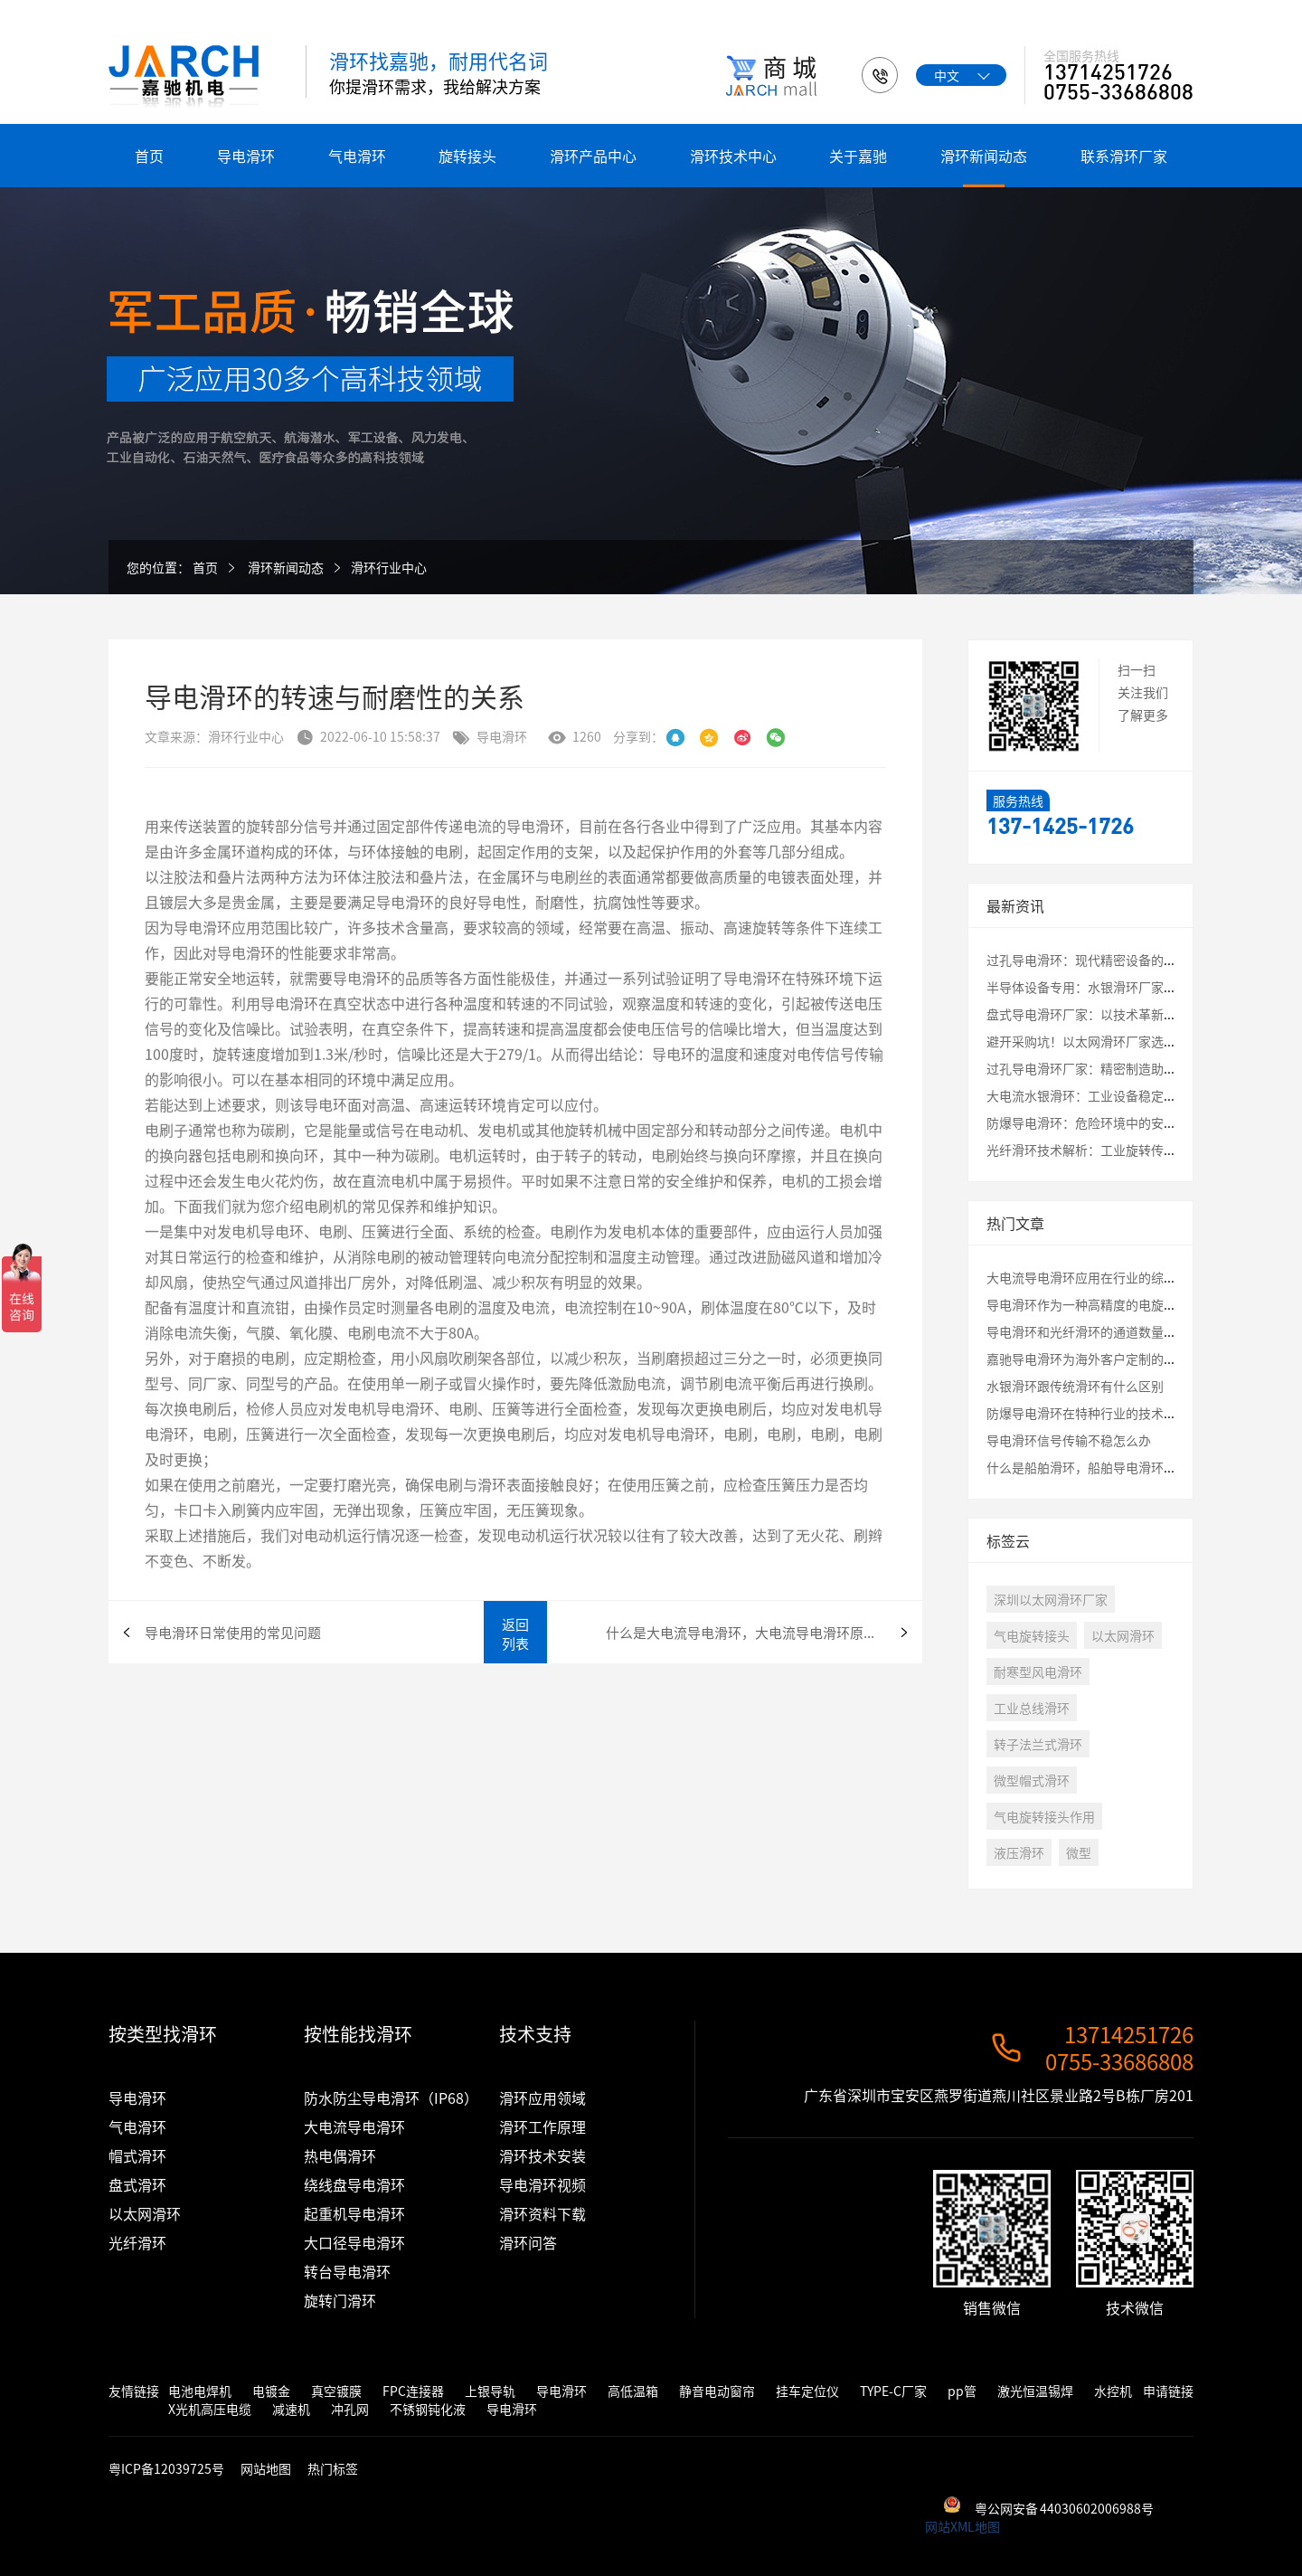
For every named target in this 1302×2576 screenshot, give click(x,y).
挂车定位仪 (807, 2391)
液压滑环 (1019, 1852)
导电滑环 (246, 155)
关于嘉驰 (858, 155)
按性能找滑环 (358, 2034)
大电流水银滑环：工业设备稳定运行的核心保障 (1119, 1095)
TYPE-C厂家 (893, 2391)
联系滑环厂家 (1123, 155)
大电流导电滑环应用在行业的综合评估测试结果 (1119, 1277)
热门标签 (332, 2468)
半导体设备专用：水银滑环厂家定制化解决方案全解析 (1138, 987)
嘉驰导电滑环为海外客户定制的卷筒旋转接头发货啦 (1132, 1359)
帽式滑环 (137, 2155)
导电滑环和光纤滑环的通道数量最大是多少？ (1113, 1331)
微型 (1078, 1852)
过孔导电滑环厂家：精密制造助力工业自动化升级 (1125, 1068)
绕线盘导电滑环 (354, 2184)
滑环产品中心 (593, 155)
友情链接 (133, 2391)
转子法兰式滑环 (1038, 1744)
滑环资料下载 (542, 2213)
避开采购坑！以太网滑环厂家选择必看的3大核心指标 (1135, 1041)
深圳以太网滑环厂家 (1051, 1599)
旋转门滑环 (340, 2300)
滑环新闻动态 (983, 155)
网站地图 (266, 2468)
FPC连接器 (413, 2391)
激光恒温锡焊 (1035, 2391)
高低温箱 (633, 2391)
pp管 (962, 2391)
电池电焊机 (199, 2391)
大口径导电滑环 (354, 2242)
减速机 (291, 2409)
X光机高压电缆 (209, 2409)
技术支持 (535, 2034)
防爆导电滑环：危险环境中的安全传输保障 (1106, 1122)
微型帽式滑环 (1032, 1780)
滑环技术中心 (733, 155)
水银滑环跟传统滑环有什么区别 (1075, 1386)
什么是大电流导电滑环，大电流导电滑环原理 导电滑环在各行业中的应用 (764, 1632)
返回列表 (515, 1634)
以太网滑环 (1123, 1635)
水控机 (1113, 2391)
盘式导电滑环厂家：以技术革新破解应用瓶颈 (1113, 1014)
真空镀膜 (336, 2391)
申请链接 (1168, 2391)
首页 (149, 155)
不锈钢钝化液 (428, 2409)
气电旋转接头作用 (1044, 1816)
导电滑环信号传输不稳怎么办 (1068, 1440)
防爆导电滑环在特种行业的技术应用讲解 (1100, 1413)
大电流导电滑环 (354, 2126)
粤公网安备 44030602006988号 (1064, 2508)
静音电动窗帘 (717, 2391)
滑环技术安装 (542, 2155)
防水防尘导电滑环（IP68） (391, 2097)
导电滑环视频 (542, 2184)
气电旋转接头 (1032, 1635)
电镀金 (271, 2391)
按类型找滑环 (162, 2034)
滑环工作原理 (542, 2126)
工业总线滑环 (1032, 1708)
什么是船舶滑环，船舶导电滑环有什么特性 (1106, 1467)
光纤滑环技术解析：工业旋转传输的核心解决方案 (1125, 1150)
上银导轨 (490, 2391)
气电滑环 (357, 155)
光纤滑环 (137, 2242)
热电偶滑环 (340, 2155)
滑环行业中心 (389, 567)
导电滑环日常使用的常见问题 (233, 1632)
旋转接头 (467, 155)
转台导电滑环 (347, 2271)
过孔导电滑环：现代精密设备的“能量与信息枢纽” (1132, 960)
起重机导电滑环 (354, 2213)
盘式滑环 (137, 2184)
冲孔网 (350, 2409)
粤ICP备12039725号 (167, 2468)
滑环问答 (528, 2242)
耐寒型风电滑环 (1038, 1671)
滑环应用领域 (542, 2097)
